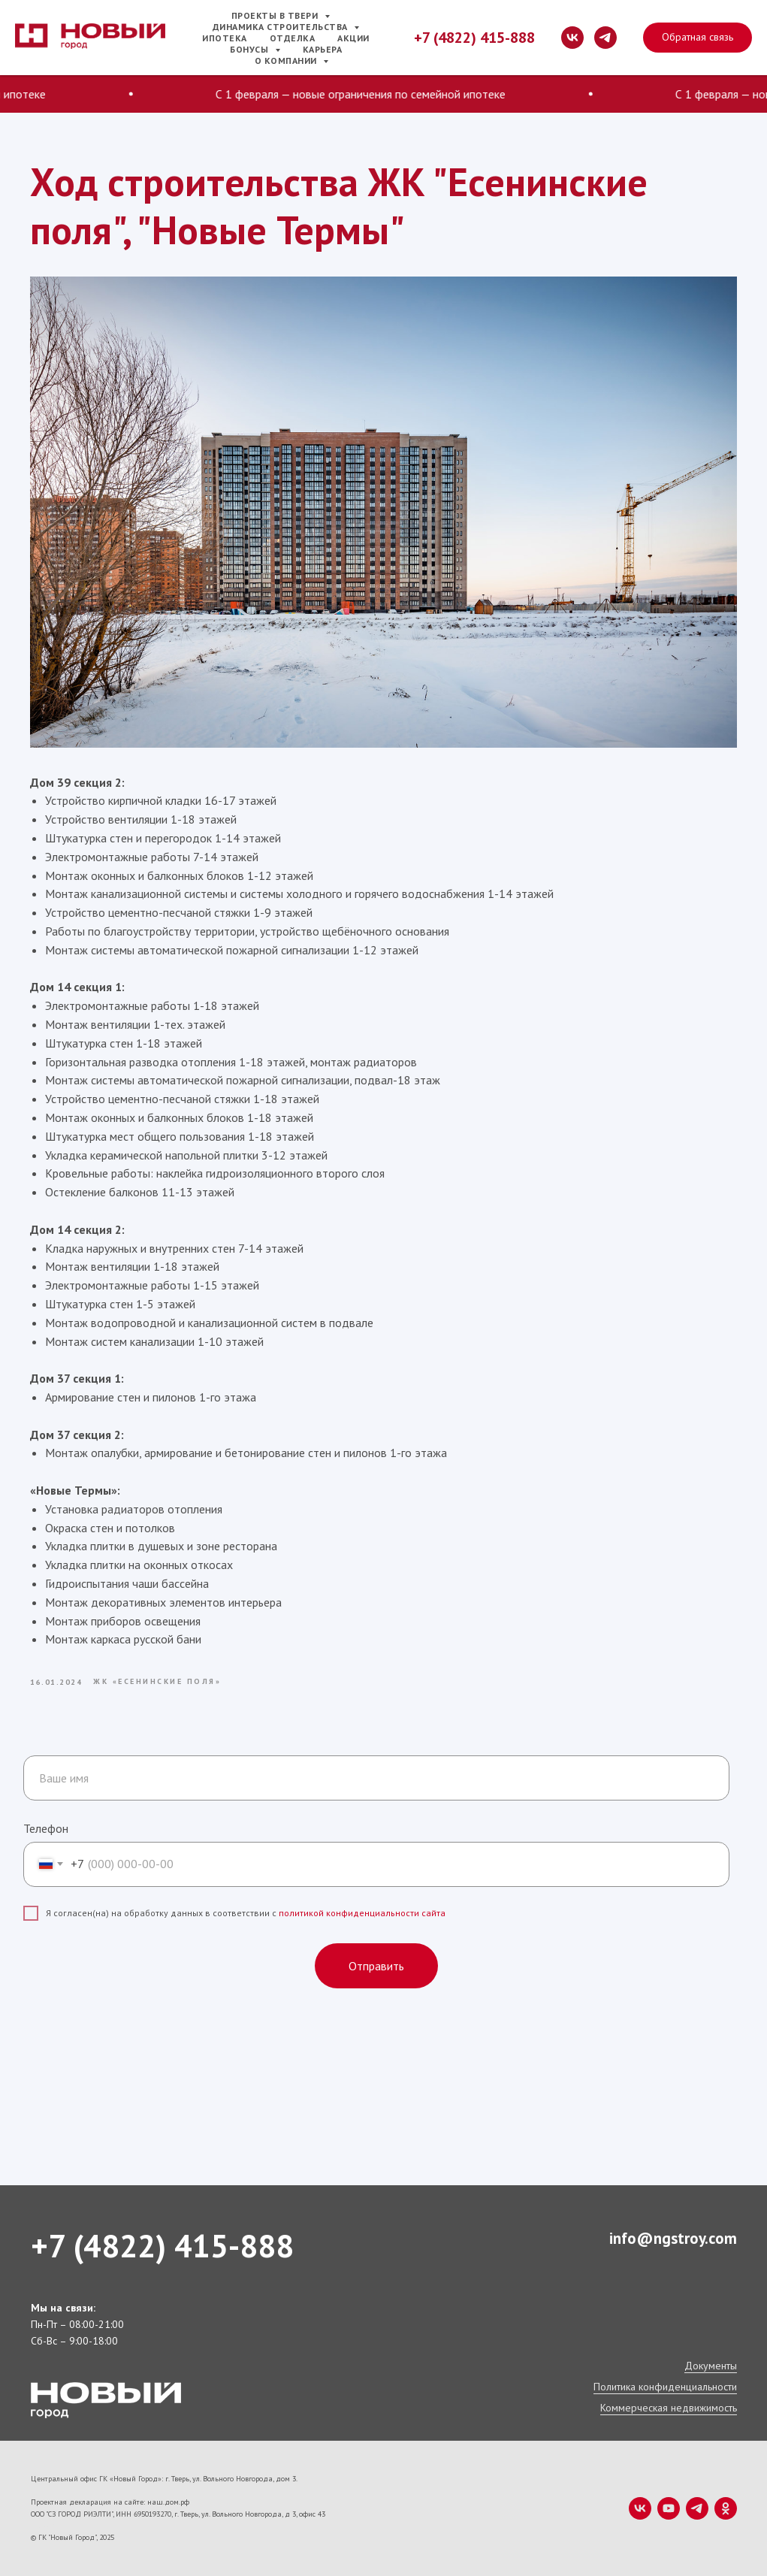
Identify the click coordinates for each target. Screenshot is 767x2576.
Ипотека (224, 38)
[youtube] (668, 2508)
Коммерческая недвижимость (668, 2407)
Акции (353, 38)
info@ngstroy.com (673, 2238)
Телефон (45, 1828)
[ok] (725, 2508)
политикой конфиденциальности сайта (362, 1912)
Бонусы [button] (250, 49)
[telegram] (605, 37)
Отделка (293, 38)
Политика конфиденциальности (665, 2386)
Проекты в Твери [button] (276, 15)
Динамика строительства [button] (282, 26)
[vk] (572, 37)
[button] (697, 38)
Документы (710, 2365)
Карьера (323, 49)
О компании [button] (287, 60)
